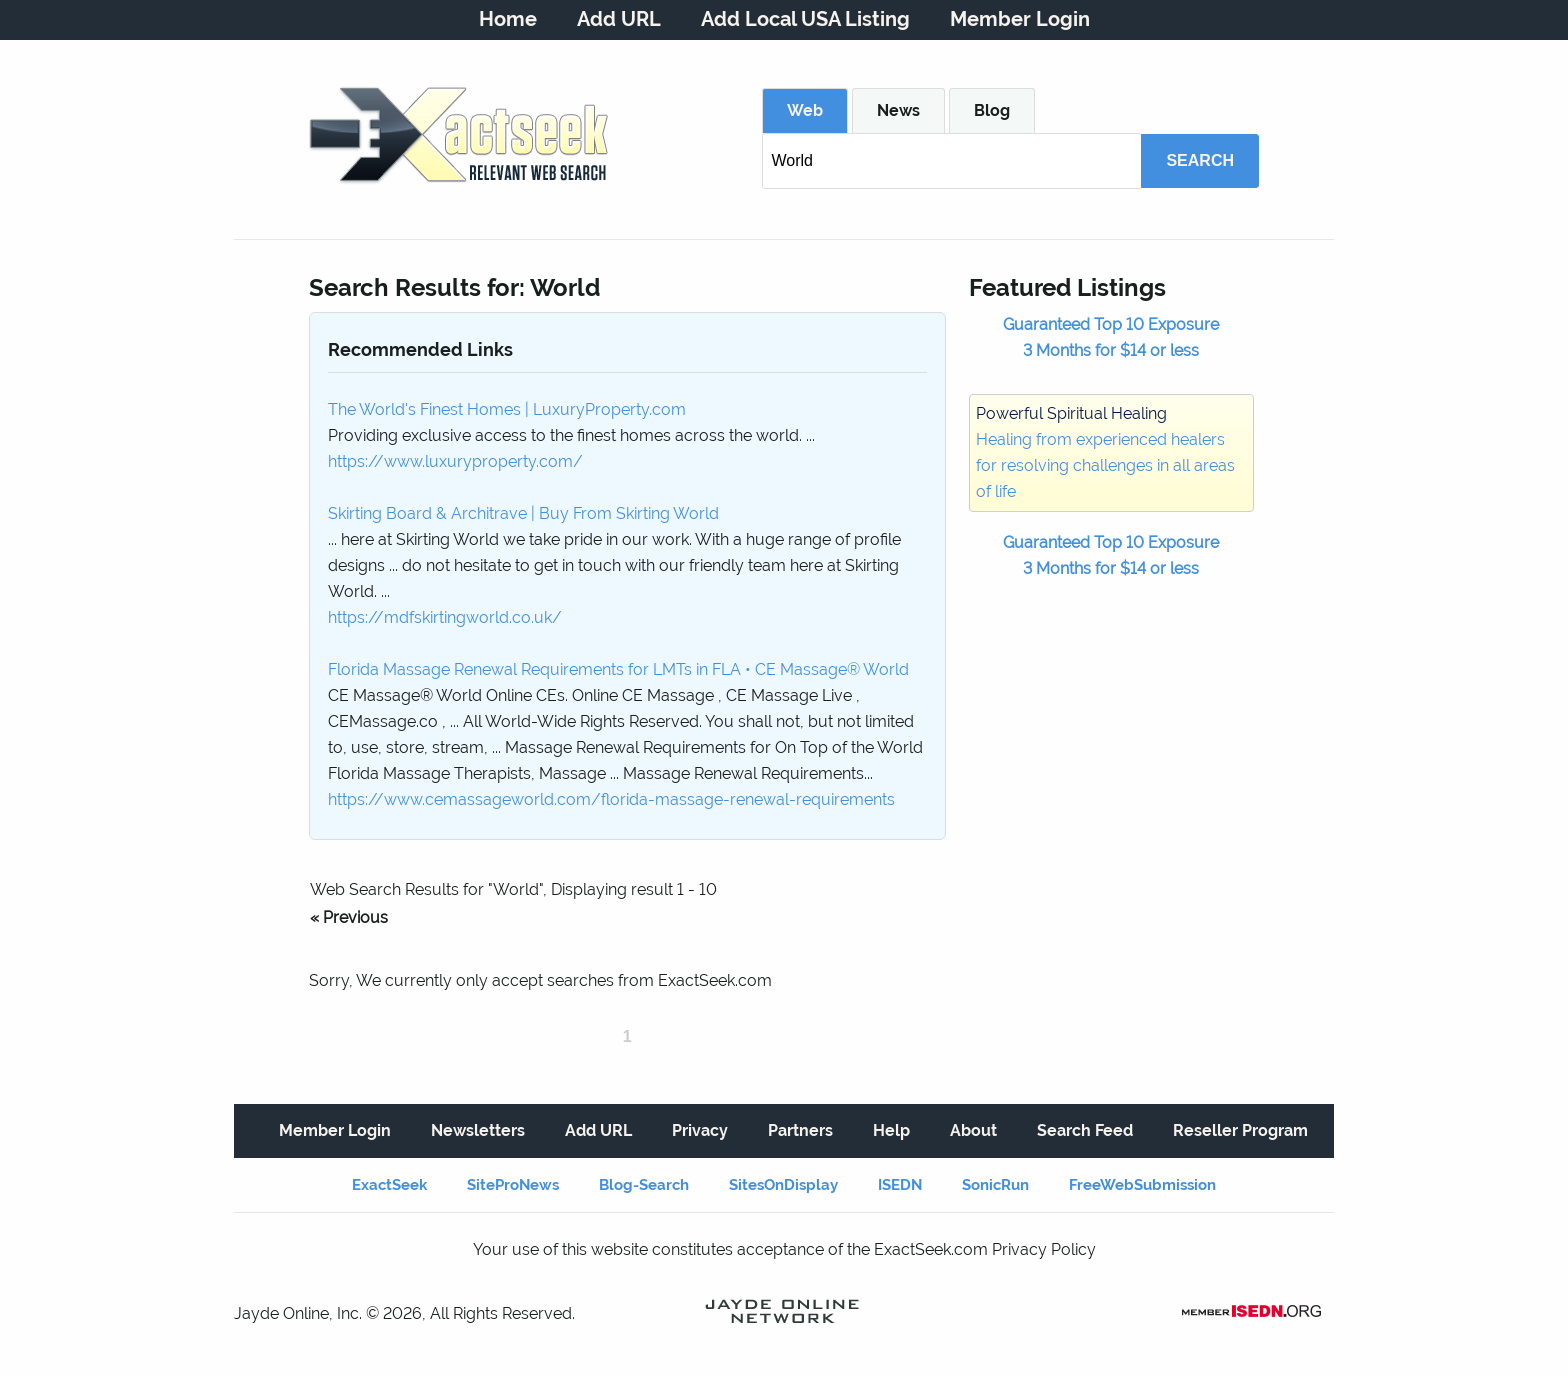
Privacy (700, 1130)
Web (805, 110)
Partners (800, 1130)
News (898, 110)
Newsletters (478, 1130)
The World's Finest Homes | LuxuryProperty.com (507, 409)
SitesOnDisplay (783, 1185)
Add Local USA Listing (805, 19)
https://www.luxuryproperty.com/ (455, 461)
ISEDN (900, 1185)
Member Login (1020, 19)
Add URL (619, 19)
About (973, 1130)
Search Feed (1085, 1130)
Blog (992, 110)
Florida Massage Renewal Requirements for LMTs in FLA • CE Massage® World (618, 669)
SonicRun (995, 1185)
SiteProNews (513, 1185)
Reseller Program (1240, 1130)
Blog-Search (644, 1185)
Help (891, 1130)
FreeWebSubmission (1142, 1185)
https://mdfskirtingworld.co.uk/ (445, 617)
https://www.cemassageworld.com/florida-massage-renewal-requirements (611, 799)
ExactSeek (389, 1185)
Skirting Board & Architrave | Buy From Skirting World (523, 513)
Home (508, 19)
